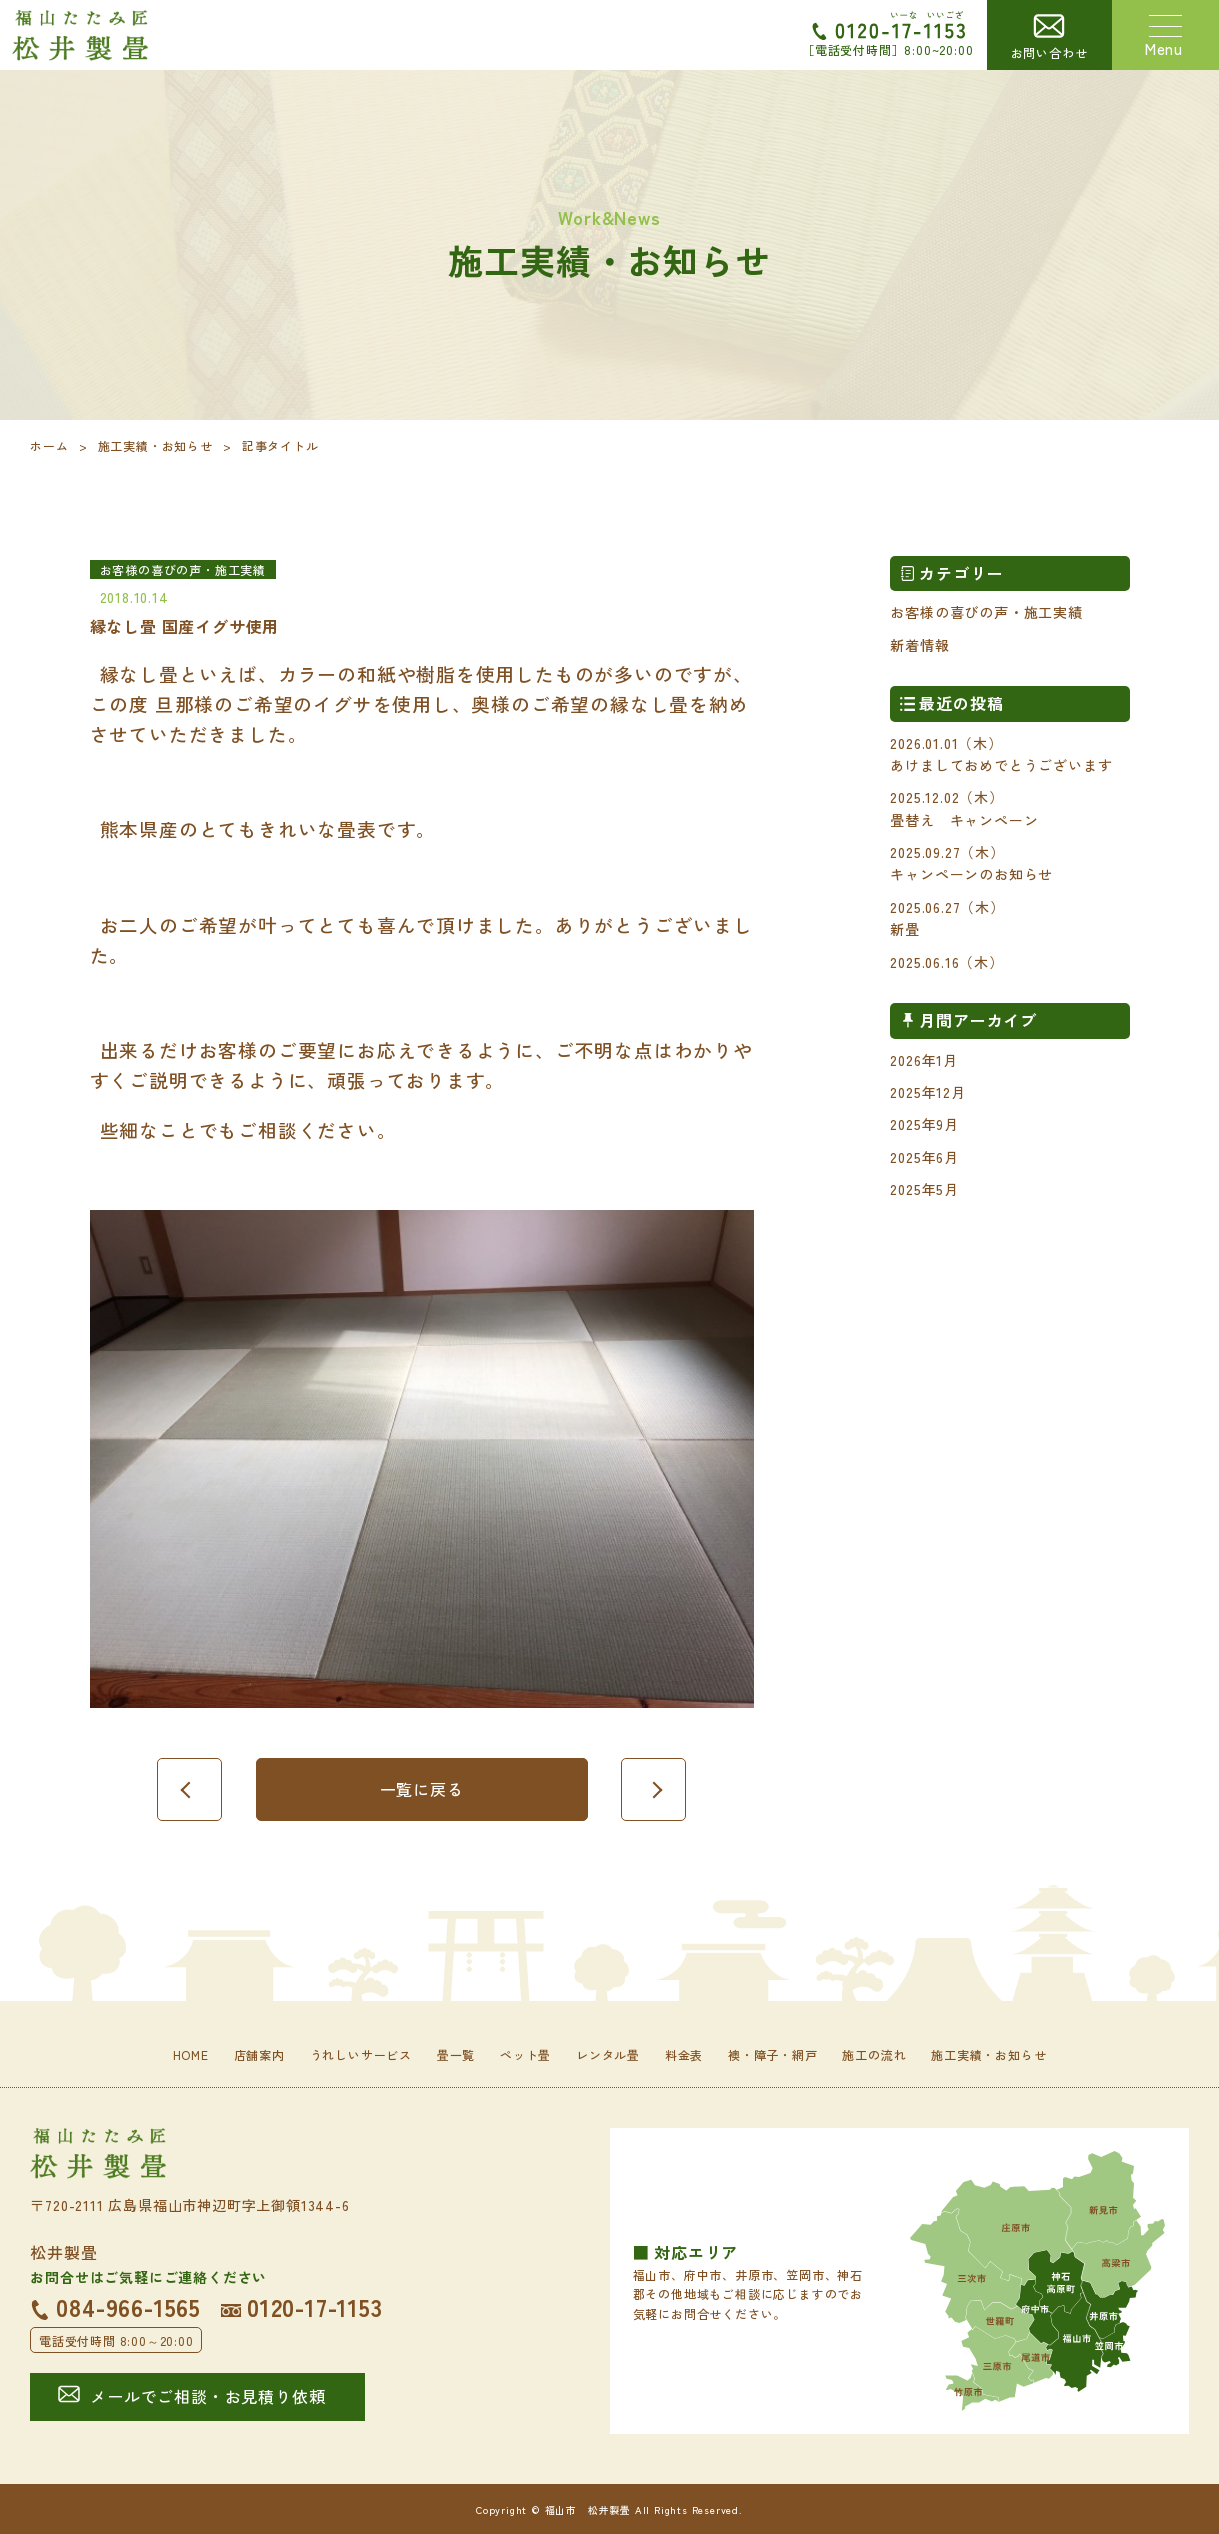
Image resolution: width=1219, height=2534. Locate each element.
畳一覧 (456, 2054)
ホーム (49, 445)
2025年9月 (924, 1124)
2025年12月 (927, 1092)
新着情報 (919, 645)
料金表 (684, 2054)
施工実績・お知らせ (155, 445)
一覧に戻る (422, 1789)
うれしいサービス (361, 2054)
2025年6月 (924, 1157)
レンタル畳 (608, 2054)
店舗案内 (259, 2054)
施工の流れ (874, 2054)
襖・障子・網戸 (773, 2054)
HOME (191, 2054)
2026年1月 (924, 1060)
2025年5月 (924, 1189)
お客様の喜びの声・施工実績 (986, 612)
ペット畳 (525, 2054)
